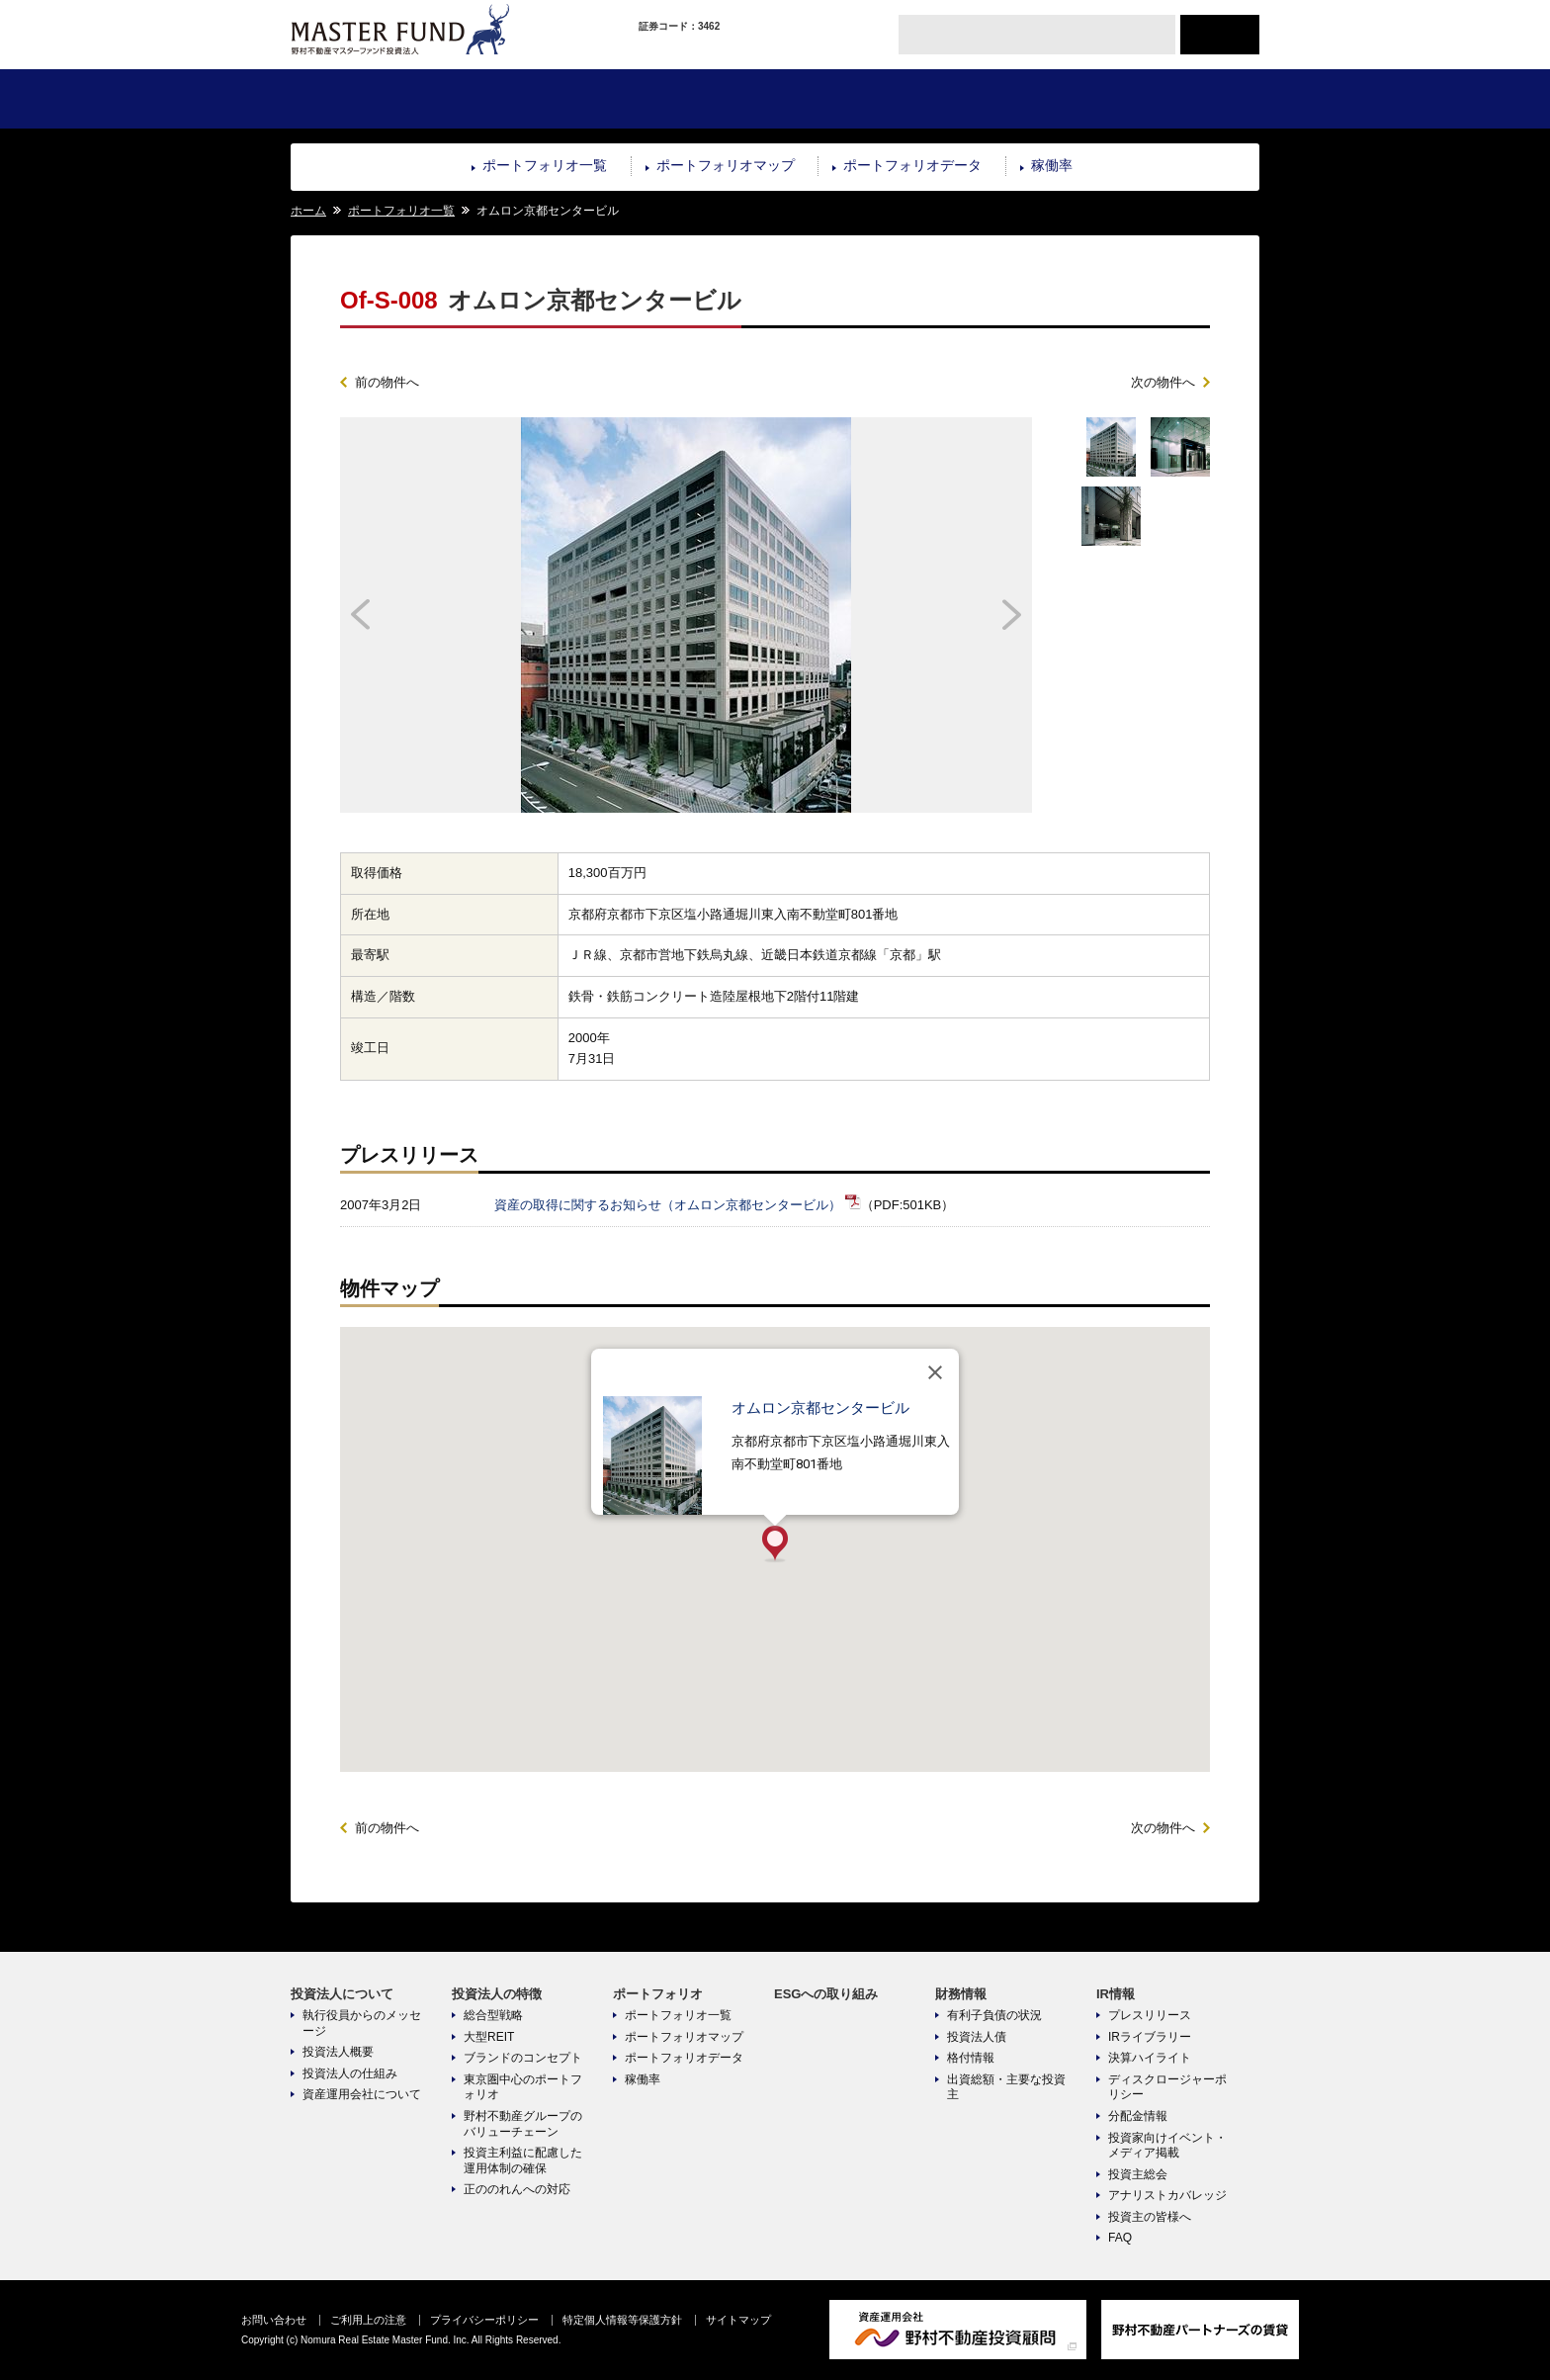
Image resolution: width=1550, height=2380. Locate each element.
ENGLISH (1219, 34)
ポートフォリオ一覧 (544, 165)
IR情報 (1177, 99)
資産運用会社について (361, 2094)
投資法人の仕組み (349, 2073)
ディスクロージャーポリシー (1167, 2087)
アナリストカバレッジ (1167, 2195)
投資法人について (371, 99)
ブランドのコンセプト (523, 2058)
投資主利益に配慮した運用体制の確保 (523, 2160)
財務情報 (1015, 99)
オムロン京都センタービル (820, 1408)
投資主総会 (1137, 2174)
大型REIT (489, 2037)
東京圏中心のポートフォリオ (523, 2087)
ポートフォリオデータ (912, 165)
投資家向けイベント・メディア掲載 (1167, 2145)
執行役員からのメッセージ (361, 2023)
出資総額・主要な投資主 (1006, 2087)
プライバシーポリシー (484, 2320)
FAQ (1120, 2238)
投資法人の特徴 (532, 99)
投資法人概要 (338, 2052)
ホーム (308, 211)
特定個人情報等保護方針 (622, 2320)
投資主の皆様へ (1149, 2217)
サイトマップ (738, 2320)
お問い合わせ (273, 2320)
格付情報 (970, 2058)
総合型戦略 (493, 2015)
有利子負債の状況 (994, 2015)
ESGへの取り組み (854, 99)
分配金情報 (1137, 2116)
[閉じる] (935, 1372)
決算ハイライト (1149, 2058)
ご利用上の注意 (368, 2320)
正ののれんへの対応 (517, 2189)
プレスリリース (1149, 2015)
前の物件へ (387, 382)
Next (945, 615)
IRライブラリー (1149, 2037)
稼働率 (1052, 165)
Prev (426, 615)
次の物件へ (1163, 382)
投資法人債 (976, 2037)
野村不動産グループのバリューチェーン (523, 2124)
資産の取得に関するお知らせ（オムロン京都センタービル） (667, 1204)
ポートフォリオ (693, 99)
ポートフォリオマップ (725, 165)
